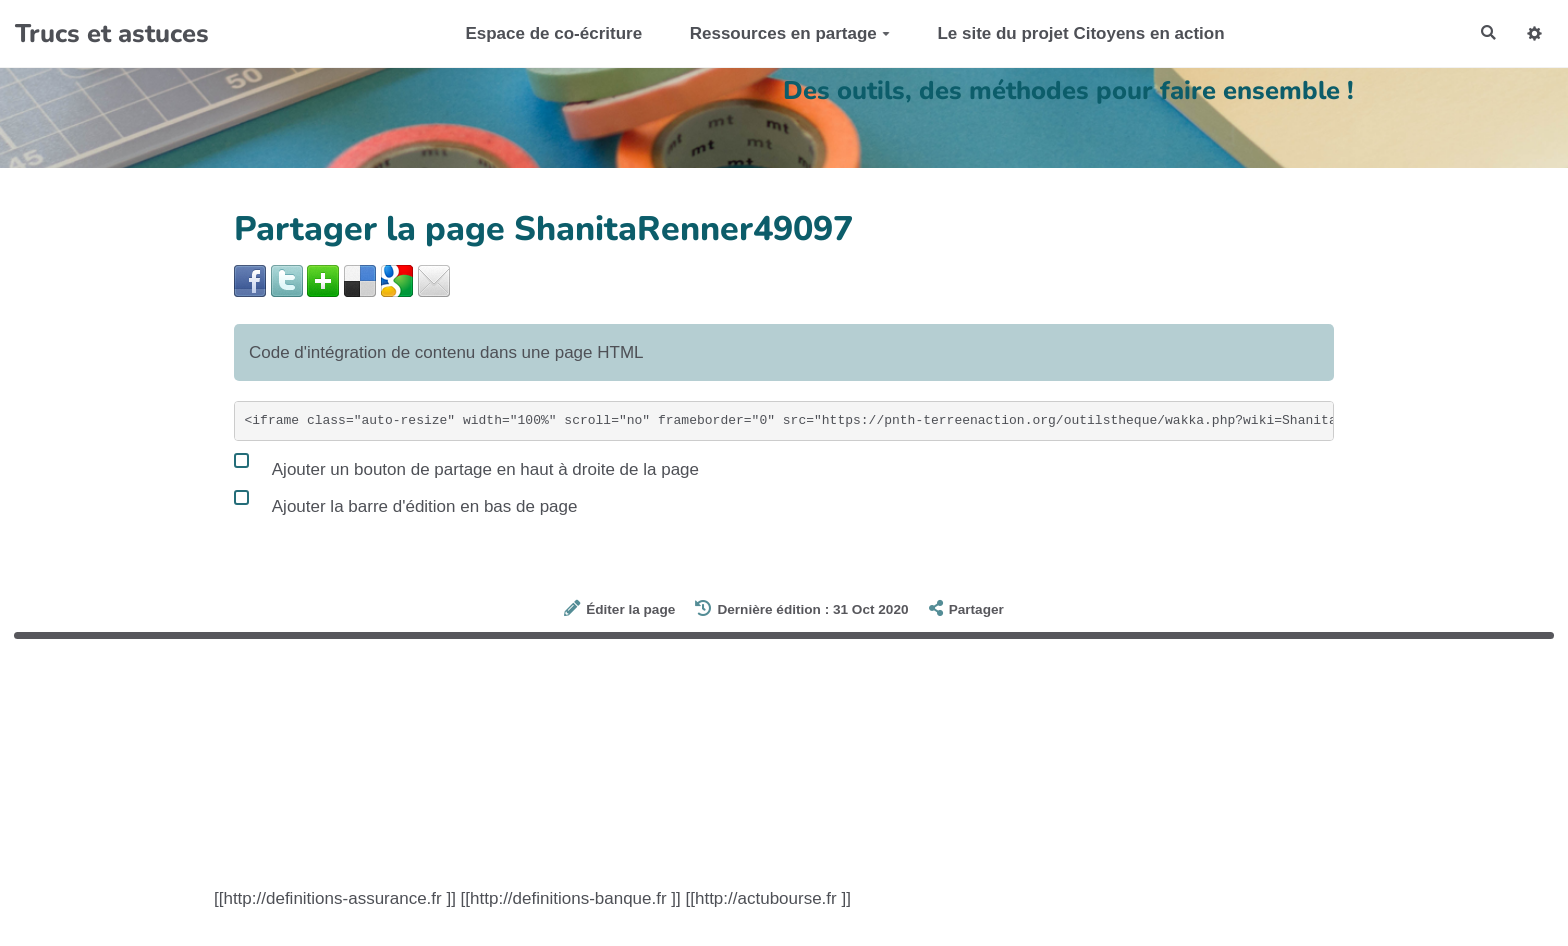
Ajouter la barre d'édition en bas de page (405, 502)
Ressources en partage (783, 33)
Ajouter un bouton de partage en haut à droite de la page (466, 465)
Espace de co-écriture (547, 33)
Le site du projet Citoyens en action (1074, 33)
